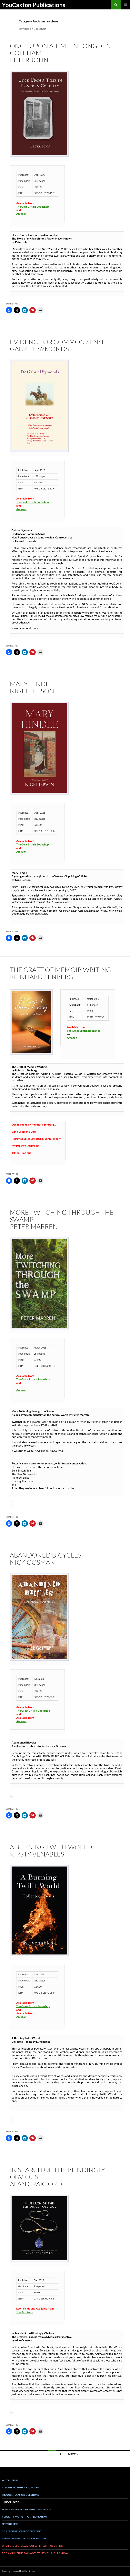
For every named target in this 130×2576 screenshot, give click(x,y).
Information (12, 2502)
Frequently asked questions (20, 2494)
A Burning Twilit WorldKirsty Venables (51, 1850)
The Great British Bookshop (84, 1030)
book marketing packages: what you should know (35, 2553)
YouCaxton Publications (33, 4)
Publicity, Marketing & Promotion (24, 2516)
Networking (10, 2523)
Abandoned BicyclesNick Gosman (45, 1558)
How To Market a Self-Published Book (26, 2509)
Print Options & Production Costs (24, 2538)
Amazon (21, 213)
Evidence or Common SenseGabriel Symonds (57, 345)
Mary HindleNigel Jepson (32, 687)
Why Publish (10, 2480)
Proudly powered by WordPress (18, 2571)
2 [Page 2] (60, 2454)
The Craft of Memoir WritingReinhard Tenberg (60, 973)
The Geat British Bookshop (32, 206)
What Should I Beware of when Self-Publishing (32, 2545)
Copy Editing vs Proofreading (22, 2531)
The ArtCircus (24, 2312)
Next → (73, 2454)
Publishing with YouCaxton (20, 2487)
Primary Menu (125, 4)
